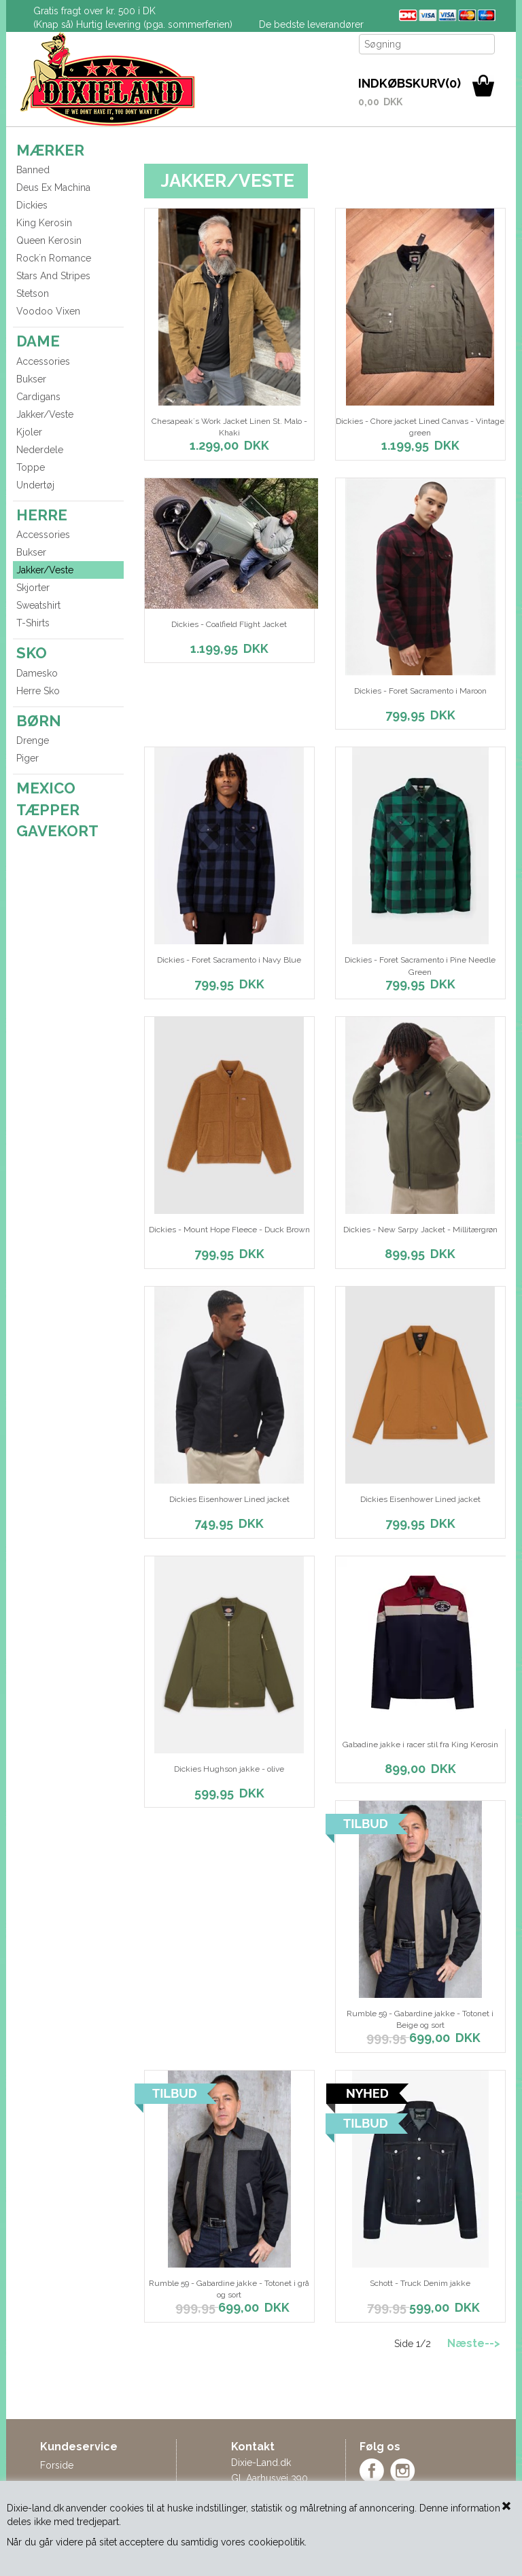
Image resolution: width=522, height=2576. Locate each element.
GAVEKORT (57, 831)
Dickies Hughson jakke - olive (229, 1769)
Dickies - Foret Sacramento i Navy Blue (229, 960)
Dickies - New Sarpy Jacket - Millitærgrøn (420, 1229)
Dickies (32, 205)
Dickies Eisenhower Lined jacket (229, 1499)
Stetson (32, 293)
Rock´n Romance (53, 258)
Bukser (31, 379)
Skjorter (33, 587)
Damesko (37, 673)
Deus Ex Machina (53, 187)
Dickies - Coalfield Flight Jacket (229, 624)
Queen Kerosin (49, 240)
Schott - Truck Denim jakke (420, 2283)
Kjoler (29, 432)
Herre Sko (38, 690)
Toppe (30, 467)
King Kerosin (44, 222)
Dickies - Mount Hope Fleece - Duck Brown (229, 1229)
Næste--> (473, 2343)
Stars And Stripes (53, 275)
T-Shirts (33, 623)
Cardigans (38, 396)
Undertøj (35, 485)
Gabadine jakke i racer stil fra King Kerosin (420, 1744)
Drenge (32, 740)
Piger (27, 758)
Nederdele (39, 449)
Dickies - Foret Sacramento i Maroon (420, 691)
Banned (33, 169)
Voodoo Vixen (48, 311)
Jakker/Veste (44, 414)
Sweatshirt (38, 605)
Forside (56, 2465)
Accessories (43, 361)
